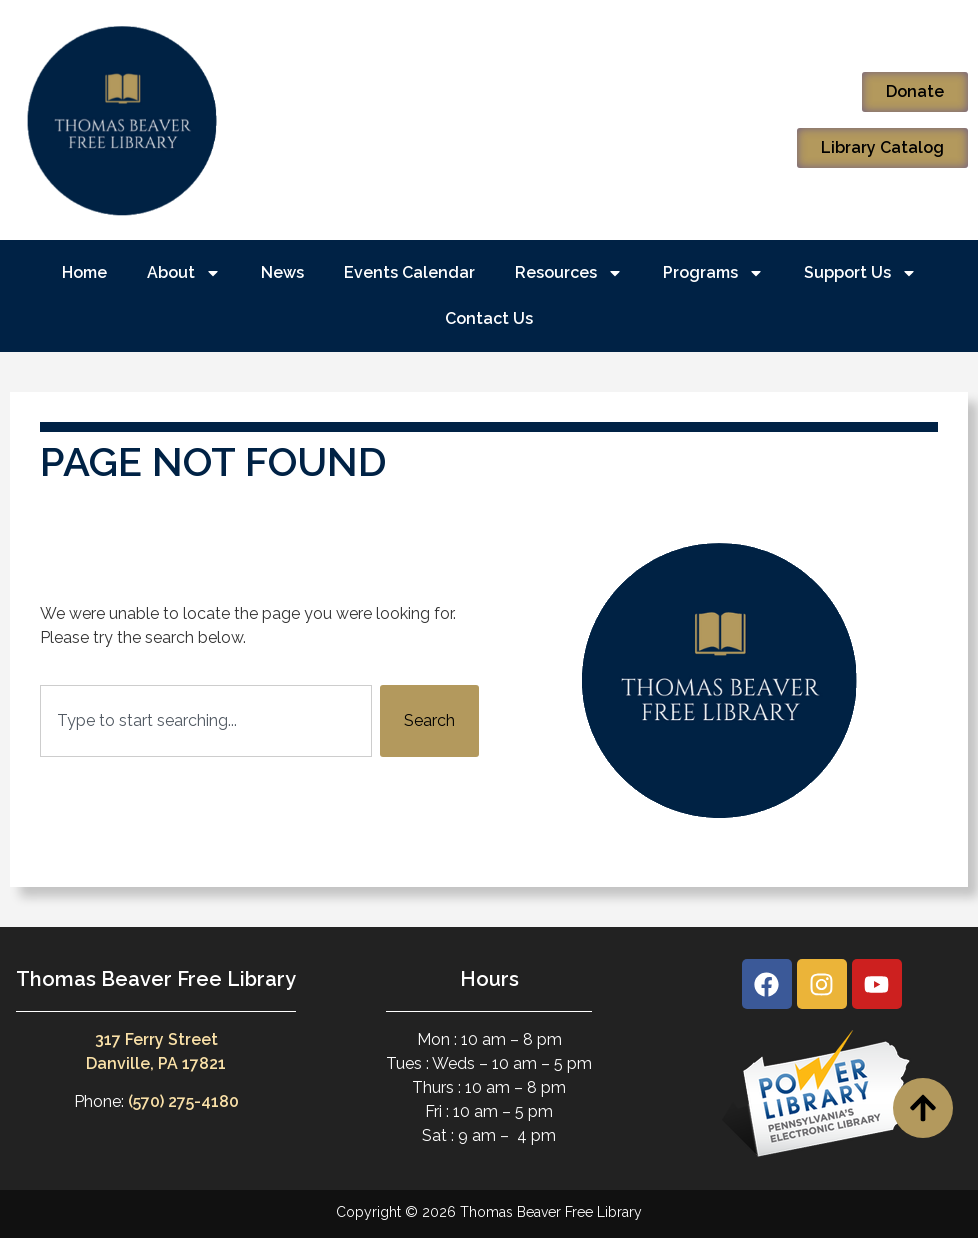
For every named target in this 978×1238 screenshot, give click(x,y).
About (184, 273)
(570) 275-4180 (183, 1101)
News (282, 272)
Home (84, 272)
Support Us (860, 273)
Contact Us (489, 318)
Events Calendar (409, 272)
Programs (713, 273)
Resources (569, 273)
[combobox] (206, 721)
